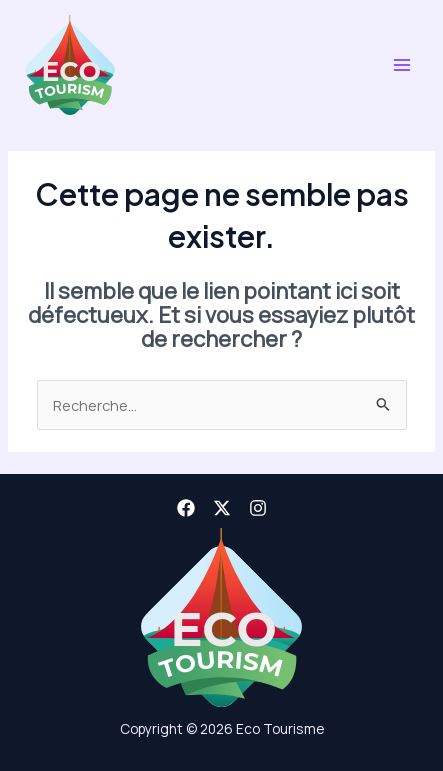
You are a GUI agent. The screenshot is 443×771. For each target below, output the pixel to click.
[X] (222, 508)
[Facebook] (186, 508)
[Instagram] (258, 508)
